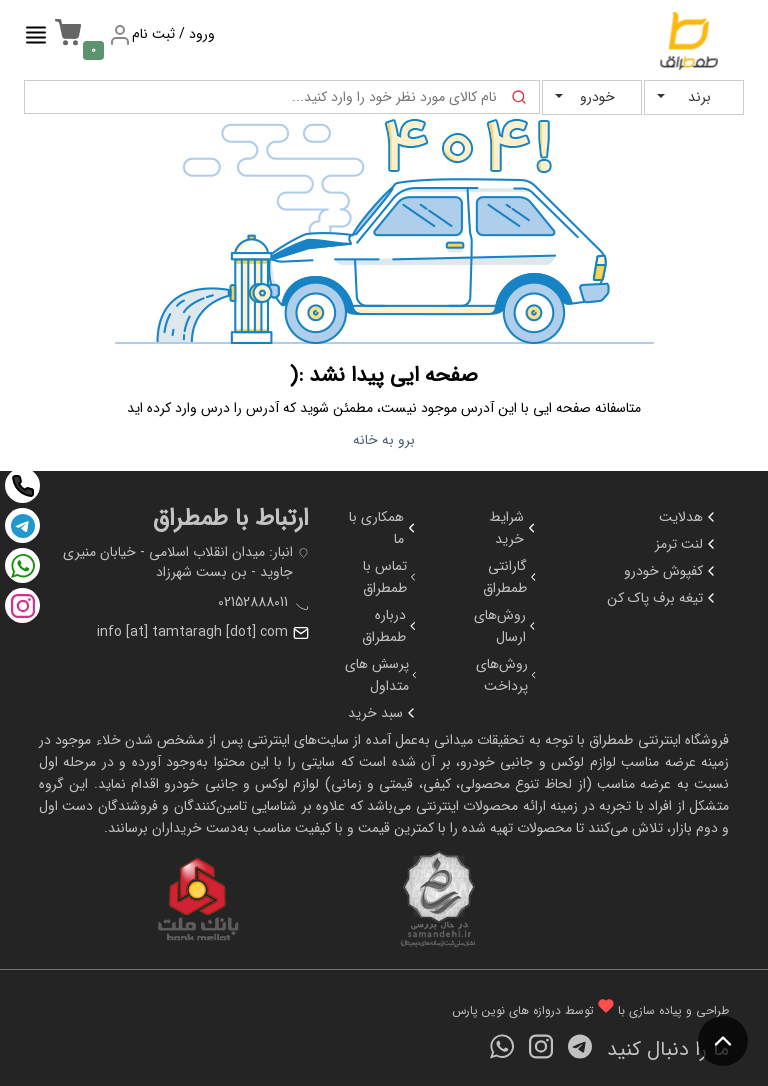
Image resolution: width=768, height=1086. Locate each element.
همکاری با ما (384, 528)
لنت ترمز (687, 544)
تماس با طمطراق (391, 577)
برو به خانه (384, 440)
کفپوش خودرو (671, 571)
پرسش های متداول (382, 675)
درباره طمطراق (390, 626)
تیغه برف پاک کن (663, 598)
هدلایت (689, 517)
